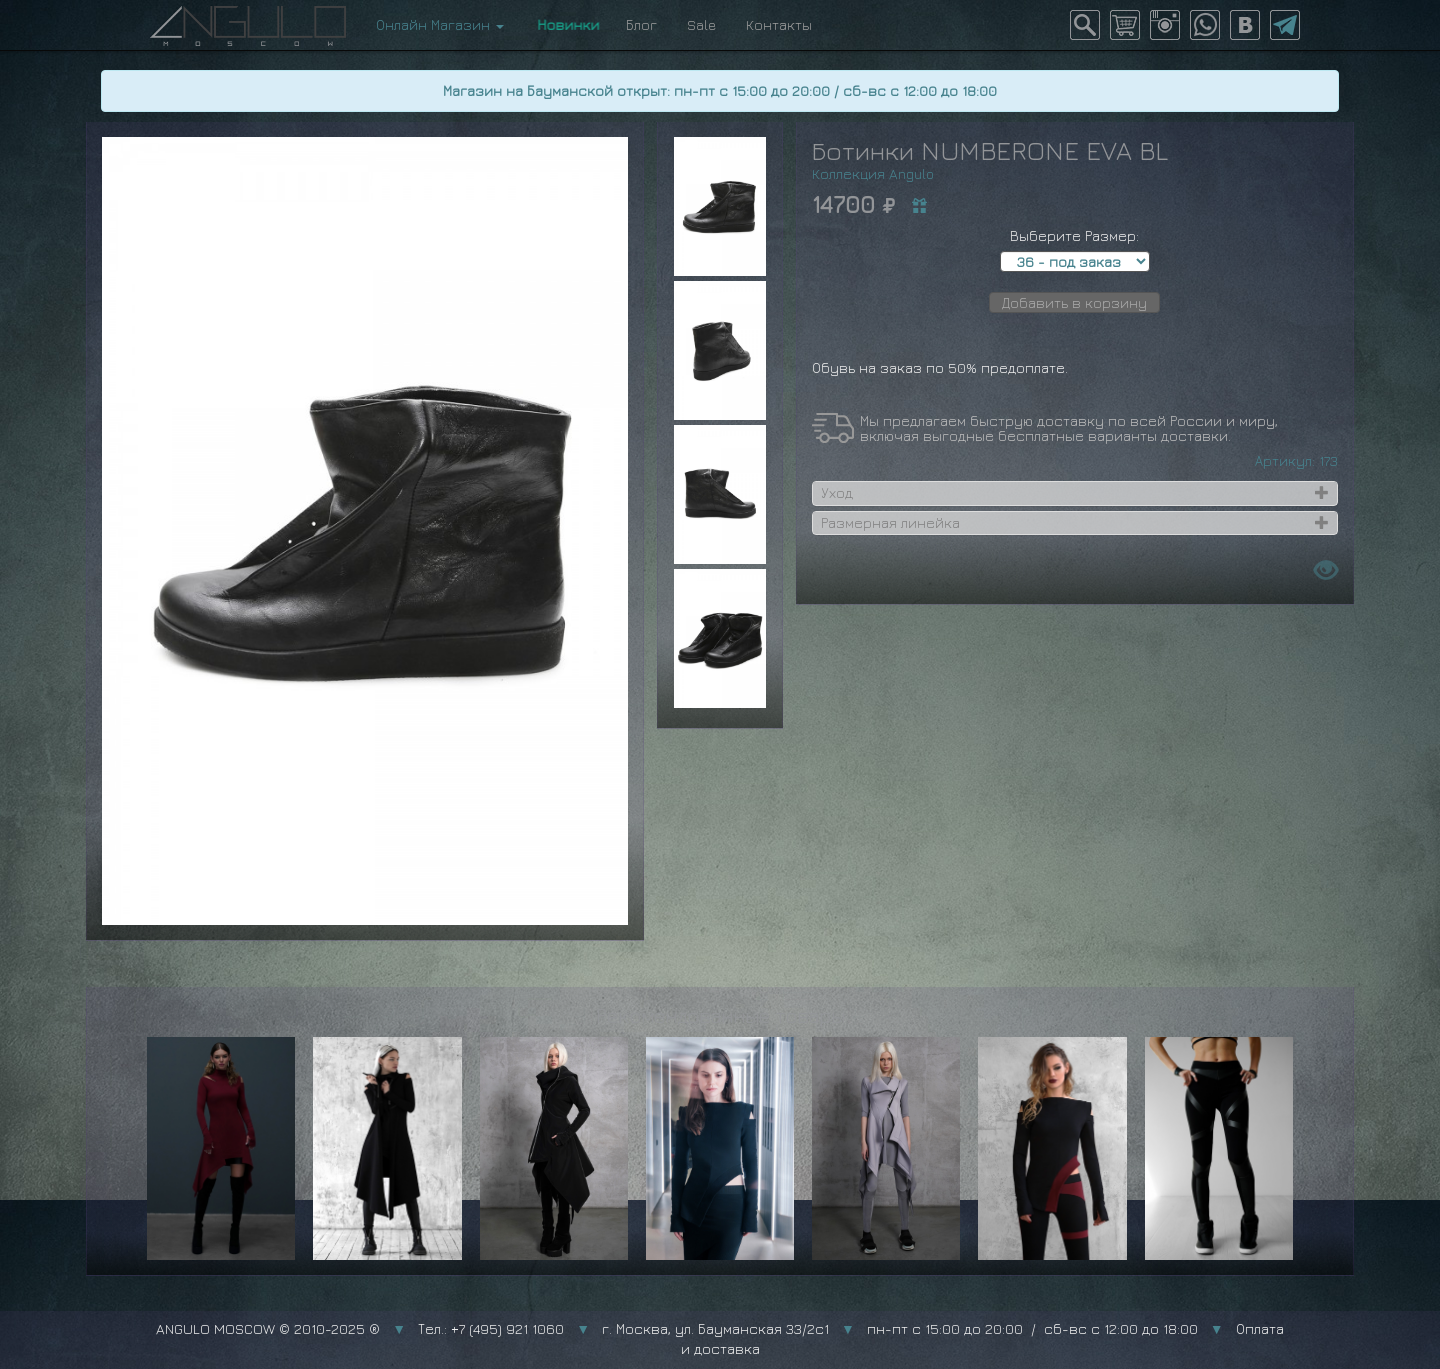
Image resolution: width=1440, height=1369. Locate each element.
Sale (701, 24)
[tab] (1075, 493)
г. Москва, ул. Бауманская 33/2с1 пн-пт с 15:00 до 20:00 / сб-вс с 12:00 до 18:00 (900, 1328)
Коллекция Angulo (873, 173)
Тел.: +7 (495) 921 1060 (491, 1328)
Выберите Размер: (1074, 235)
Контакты (779, 24)
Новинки (565, 24)
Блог (641, 24)
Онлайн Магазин (440, 24)
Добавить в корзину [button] (1074, 302)
